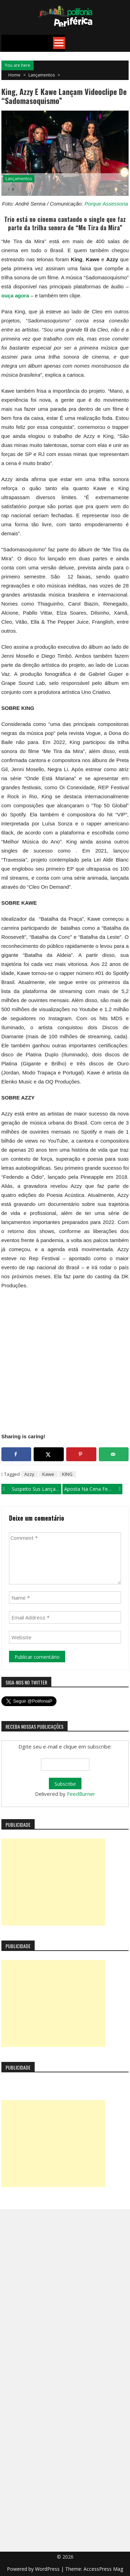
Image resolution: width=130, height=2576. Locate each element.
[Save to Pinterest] (81, 1454)
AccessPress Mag (103, 2569)
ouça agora (15, 295)
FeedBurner (81, 1793)
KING (67, 1474)
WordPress (48, 2569)
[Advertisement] (53, 1882)
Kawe (48, 1474)
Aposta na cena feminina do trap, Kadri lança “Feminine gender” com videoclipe (93, 1489)
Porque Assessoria (106, 204)
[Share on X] (48, 1454)
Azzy (29, 1474)
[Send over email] (114, 1454)
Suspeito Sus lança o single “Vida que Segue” (36, 1489)
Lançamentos (41, 75)
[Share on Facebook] (16, 1454)
